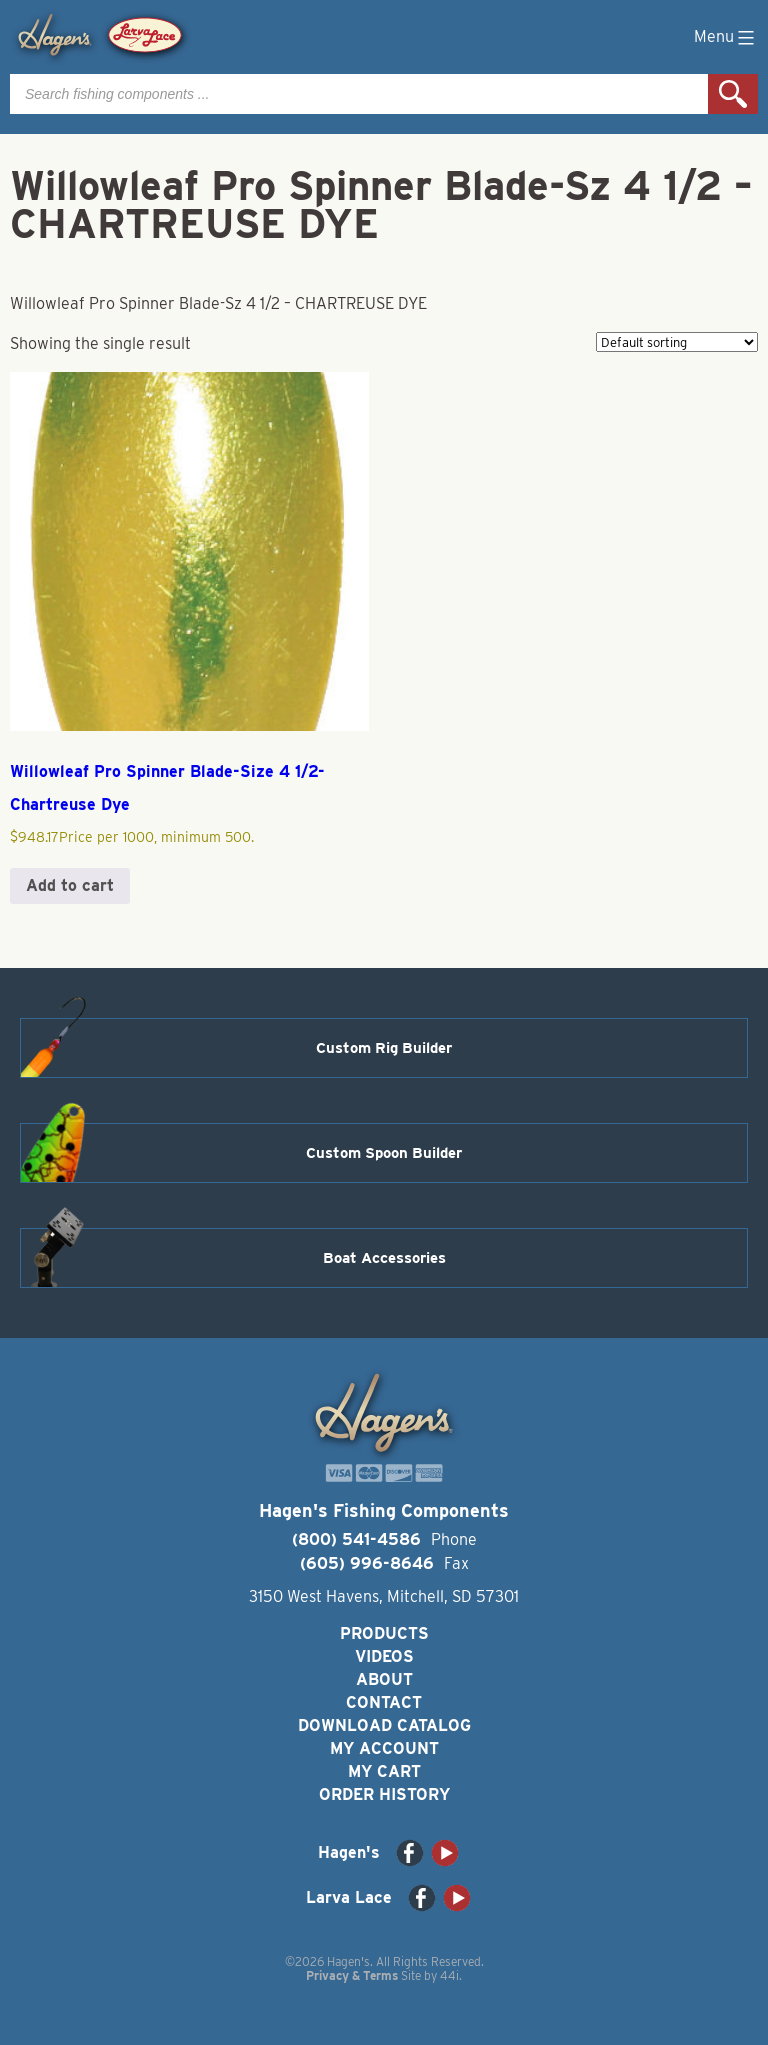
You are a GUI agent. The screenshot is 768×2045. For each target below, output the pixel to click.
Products (384, 1633)
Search (733, 94)
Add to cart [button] (70, 885)
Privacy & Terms (352, 1975)
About (384, 1679)
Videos (384, 1656)
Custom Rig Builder (384, 1048)
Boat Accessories (384, 1258)
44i (449, 1975)
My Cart (384, 1771)
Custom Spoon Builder (384, 1153)
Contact (384, 1702)
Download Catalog (384, 1725)
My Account (384, 1748)
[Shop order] (677, 342)
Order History (384, 1794)
